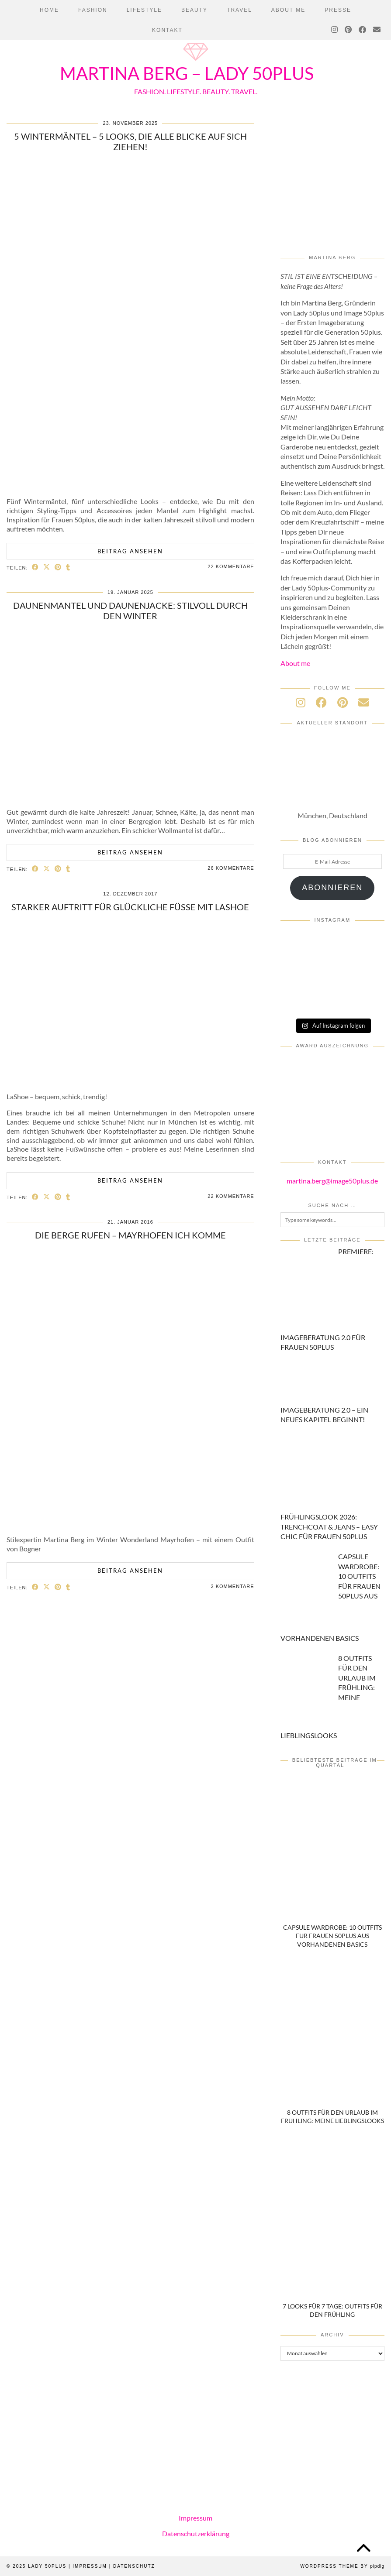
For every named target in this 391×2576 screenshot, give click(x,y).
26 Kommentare (231, 868)
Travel (239, 10)
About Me (288, 10)
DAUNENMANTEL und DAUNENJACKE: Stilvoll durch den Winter (130, 610)
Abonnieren (332, 887)
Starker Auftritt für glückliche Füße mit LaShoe (130, 907)
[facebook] (321, 702)
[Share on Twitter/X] (46, 567)
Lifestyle (144, 10)
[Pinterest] (349, 30)
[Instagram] (335, 30)
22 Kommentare (231, 566)
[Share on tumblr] (68, 567)
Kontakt (167, 30)
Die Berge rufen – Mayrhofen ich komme (130, 1235)
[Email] (377, 30)
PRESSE (338, 10)
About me (295, 663)
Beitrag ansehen (130, 551)
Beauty (194, 10)
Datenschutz (134, 2566)
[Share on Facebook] (35, 567)
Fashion (92, 10)
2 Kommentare (232, 1586)
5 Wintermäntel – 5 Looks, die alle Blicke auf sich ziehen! (130, 141)
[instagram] (300, 702)
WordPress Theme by (342, 2566)
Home (49, 10)
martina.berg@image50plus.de (332, 1181)
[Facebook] (363, 30)
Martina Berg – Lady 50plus (187, 73)
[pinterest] (342, 702)
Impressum (195, 2518)
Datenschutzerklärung (195, 2533)
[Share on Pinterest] (58, 567)
